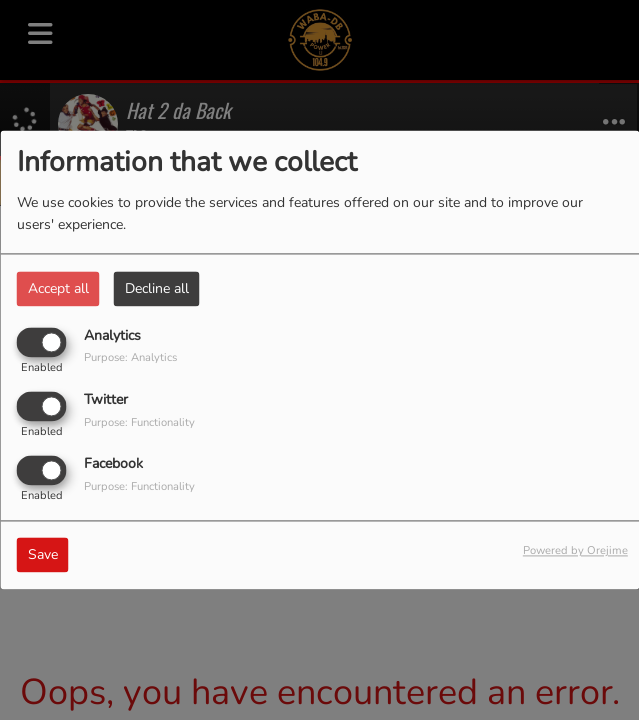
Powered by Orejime (575, 551)
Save (43, 555)
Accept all (58, 288)
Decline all (157, 288)
